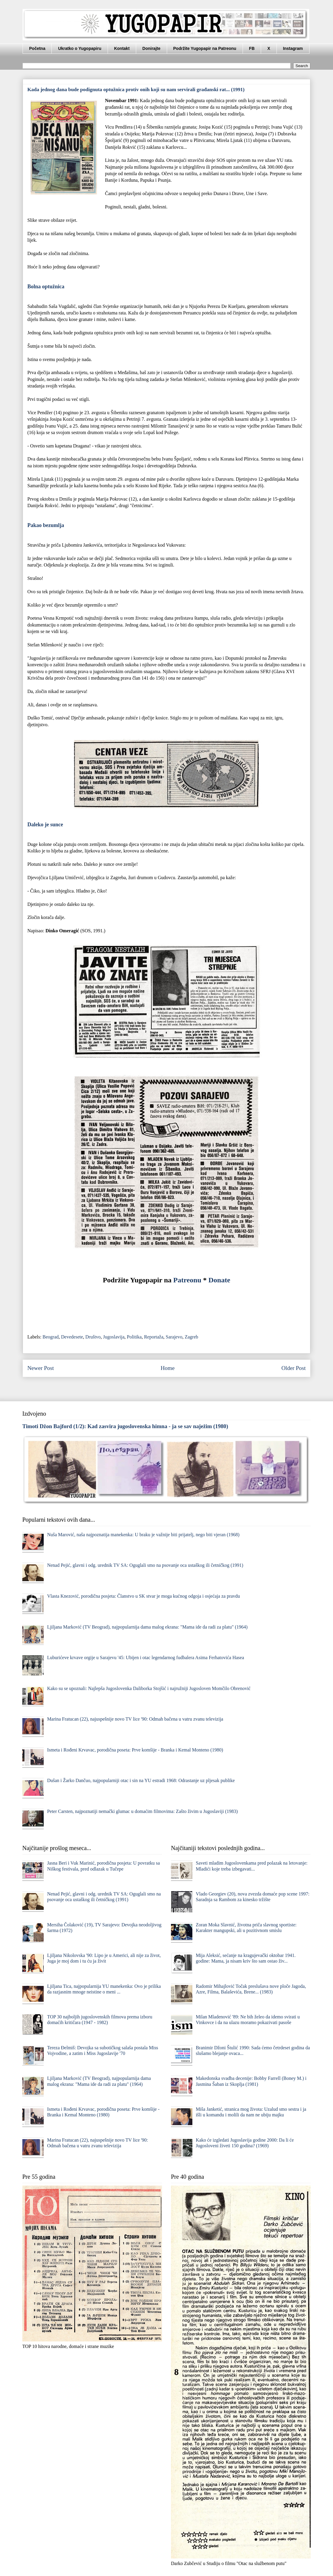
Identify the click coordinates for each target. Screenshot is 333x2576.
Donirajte (151, 48)
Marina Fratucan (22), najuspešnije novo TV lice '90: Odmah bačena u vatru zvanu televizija (135, 1718)
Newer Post (40, 1368)
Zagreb (191, 1336)
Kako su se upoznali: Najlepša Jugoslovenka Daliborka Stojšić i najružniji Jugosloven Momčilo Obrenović (148, 1688)
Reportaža (153, 1336)
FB (252, 48)
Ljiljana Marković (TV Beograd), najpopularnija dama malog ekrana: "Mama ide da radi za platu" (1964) (147, 1626)
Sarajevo (174, 1336)
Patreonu (187, 1280)
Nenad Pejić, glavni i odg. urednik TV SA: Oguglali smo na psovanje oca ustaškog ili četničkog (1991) (145, 1565)
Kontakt (122, 48)
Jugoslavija (114, 1336)
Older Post (293, 1368)
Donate (219, 1280)
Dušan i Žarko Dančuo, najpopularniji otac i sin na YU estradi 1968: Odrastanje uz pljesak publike (141, 1780)
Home (168, 1368)
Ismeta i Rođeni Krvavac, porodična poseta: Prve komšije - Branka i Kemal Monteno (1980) (135, 1749)
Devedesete (72, 1336)
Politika (134, 1336)
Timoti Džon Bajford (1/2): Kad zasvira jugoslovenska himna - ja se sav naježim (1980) (125, 1426)
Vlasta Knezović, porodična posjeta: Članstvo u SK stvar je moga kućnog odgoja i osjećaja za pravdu (143, 1596)
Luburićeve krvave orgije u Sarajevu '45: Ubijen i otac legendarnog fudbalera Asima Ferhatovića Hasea (145, 1657)
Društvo (93, 1336)
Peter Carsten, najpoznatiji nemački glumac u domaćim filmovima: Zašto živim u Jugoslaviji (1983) (142, 1811)
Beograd (51, 1336)
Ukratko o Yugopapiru (79, 48)
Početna (37, 48)
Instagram (293, 48)
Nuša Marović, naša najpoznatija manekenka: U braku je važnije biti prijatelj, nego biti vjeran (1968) (143, 1534)
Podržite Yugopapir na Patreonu (204, 48)
